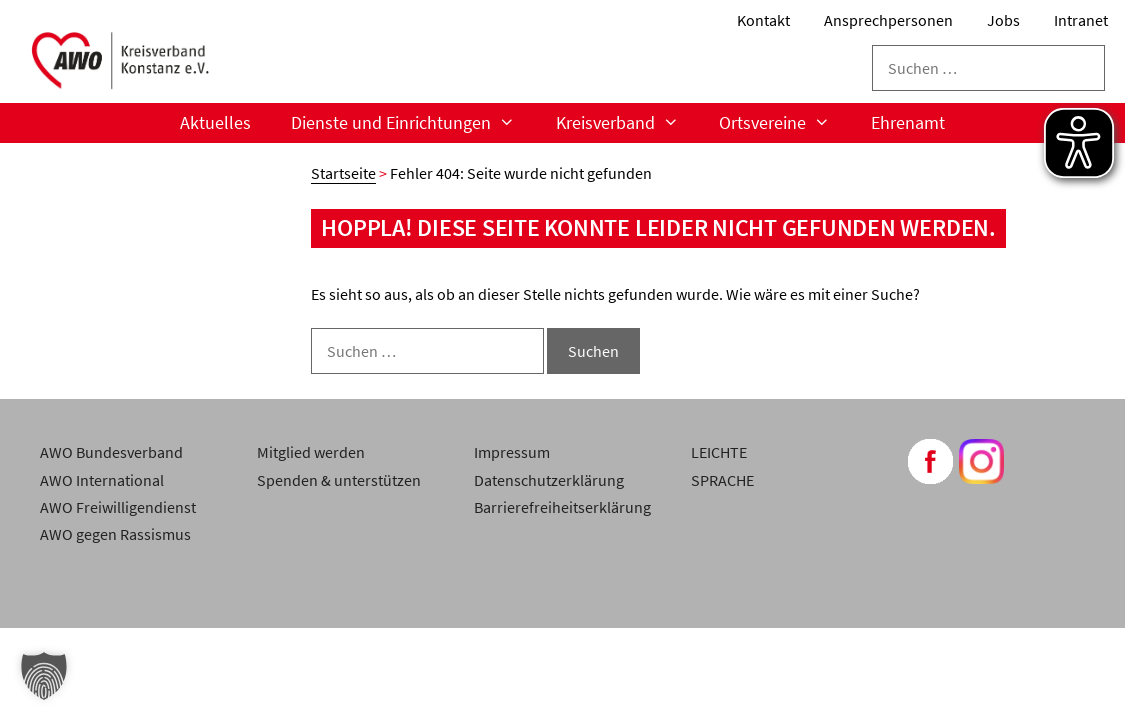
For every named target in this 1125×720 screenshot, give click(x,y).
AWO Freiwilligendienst (118, 507)
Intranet (1081, 20)
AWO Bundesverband (111, 452)
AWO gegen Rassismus (115, 534)
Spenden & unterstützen (339, 480)
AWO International (102, 480)
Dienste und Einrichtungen (413, 123)
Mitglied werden (311, 452)
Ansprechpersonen (888, 20)
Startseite (343, 173)
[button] (44, 676)
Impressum (512, 452)
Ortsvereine (784, 123)
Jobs (1003, 20)
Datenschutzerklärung (549, 480)
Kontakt (763, 20)
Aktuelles (215, 122)
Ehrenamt (908, 122)
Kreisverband (627, 123)
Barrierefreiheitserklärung (562, 507)
